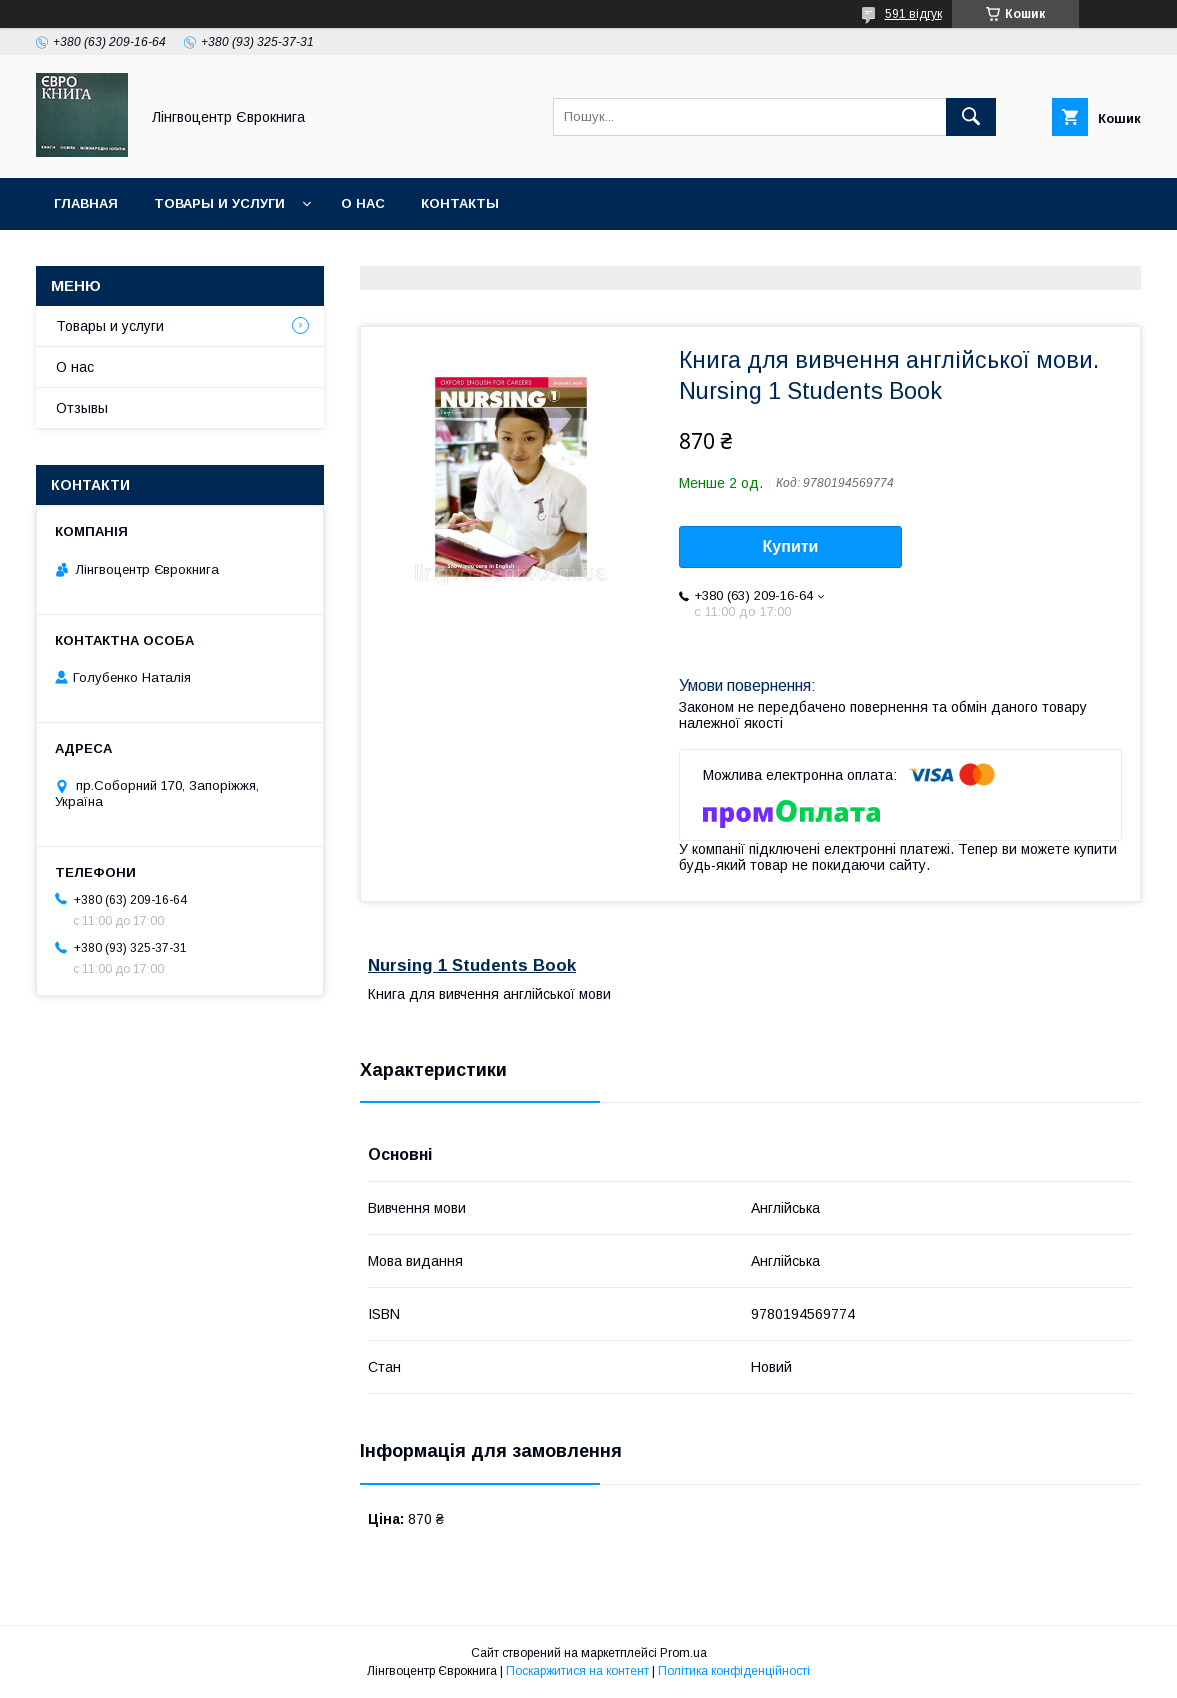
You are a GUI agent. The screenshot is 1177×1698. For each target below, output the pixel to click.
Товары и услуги (219, 203)
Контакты (460, 203)
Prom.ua (683, 1653)
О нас (363, 203)
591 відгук (913, 14)
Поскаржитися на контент (577, 1671)
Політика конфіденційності (734, 1671)
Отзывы (82, 408)
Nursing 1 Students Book (472, 965)
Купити (791, 546)
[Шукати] (971, 117)
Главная (86, 203)
